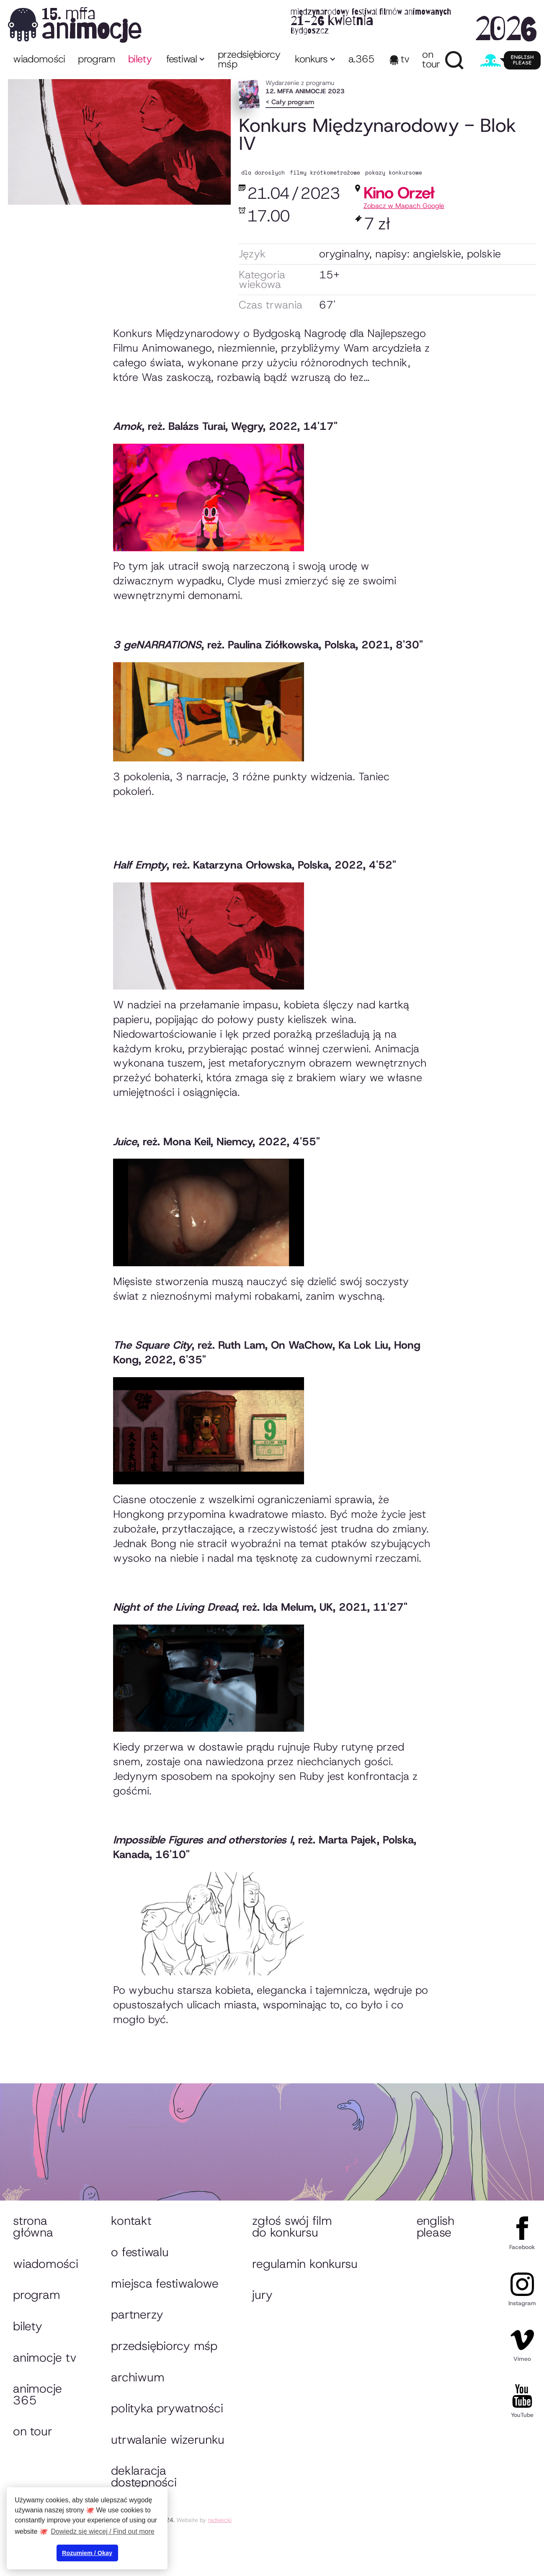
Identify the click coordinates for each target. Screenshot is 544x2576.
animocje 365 (37, 2394)
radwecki (220, 2520)
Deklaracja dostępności (143, 2476)
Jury (262, 2295)
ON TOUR (431, 59)
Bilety (27, 2326)
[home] (272, 24)
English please (435, 2226)
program (97, 59)
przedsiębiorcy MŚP (249, 59)
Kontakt (131, 2221)
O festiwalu (139, 2252)
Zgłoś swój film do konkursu (292, 2226)
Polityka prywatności (167, 2408)
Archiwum (137, 2377)
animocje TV (44, 2357)
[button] (185, 60)
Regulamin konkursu (304, 2264)
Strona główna (33, 2226)
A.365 (361, 59)
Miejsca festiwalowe (164, 2283)
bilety (140, 59)
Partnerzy (137, 2314)
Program (36, 2295)
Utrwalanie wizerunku (167, 2439)
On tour (32, 2431)
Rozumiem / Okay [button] (87, 2553)
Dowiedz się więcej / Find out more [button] (103, 2531)
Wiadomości (39, 59)
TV (405, 59)
